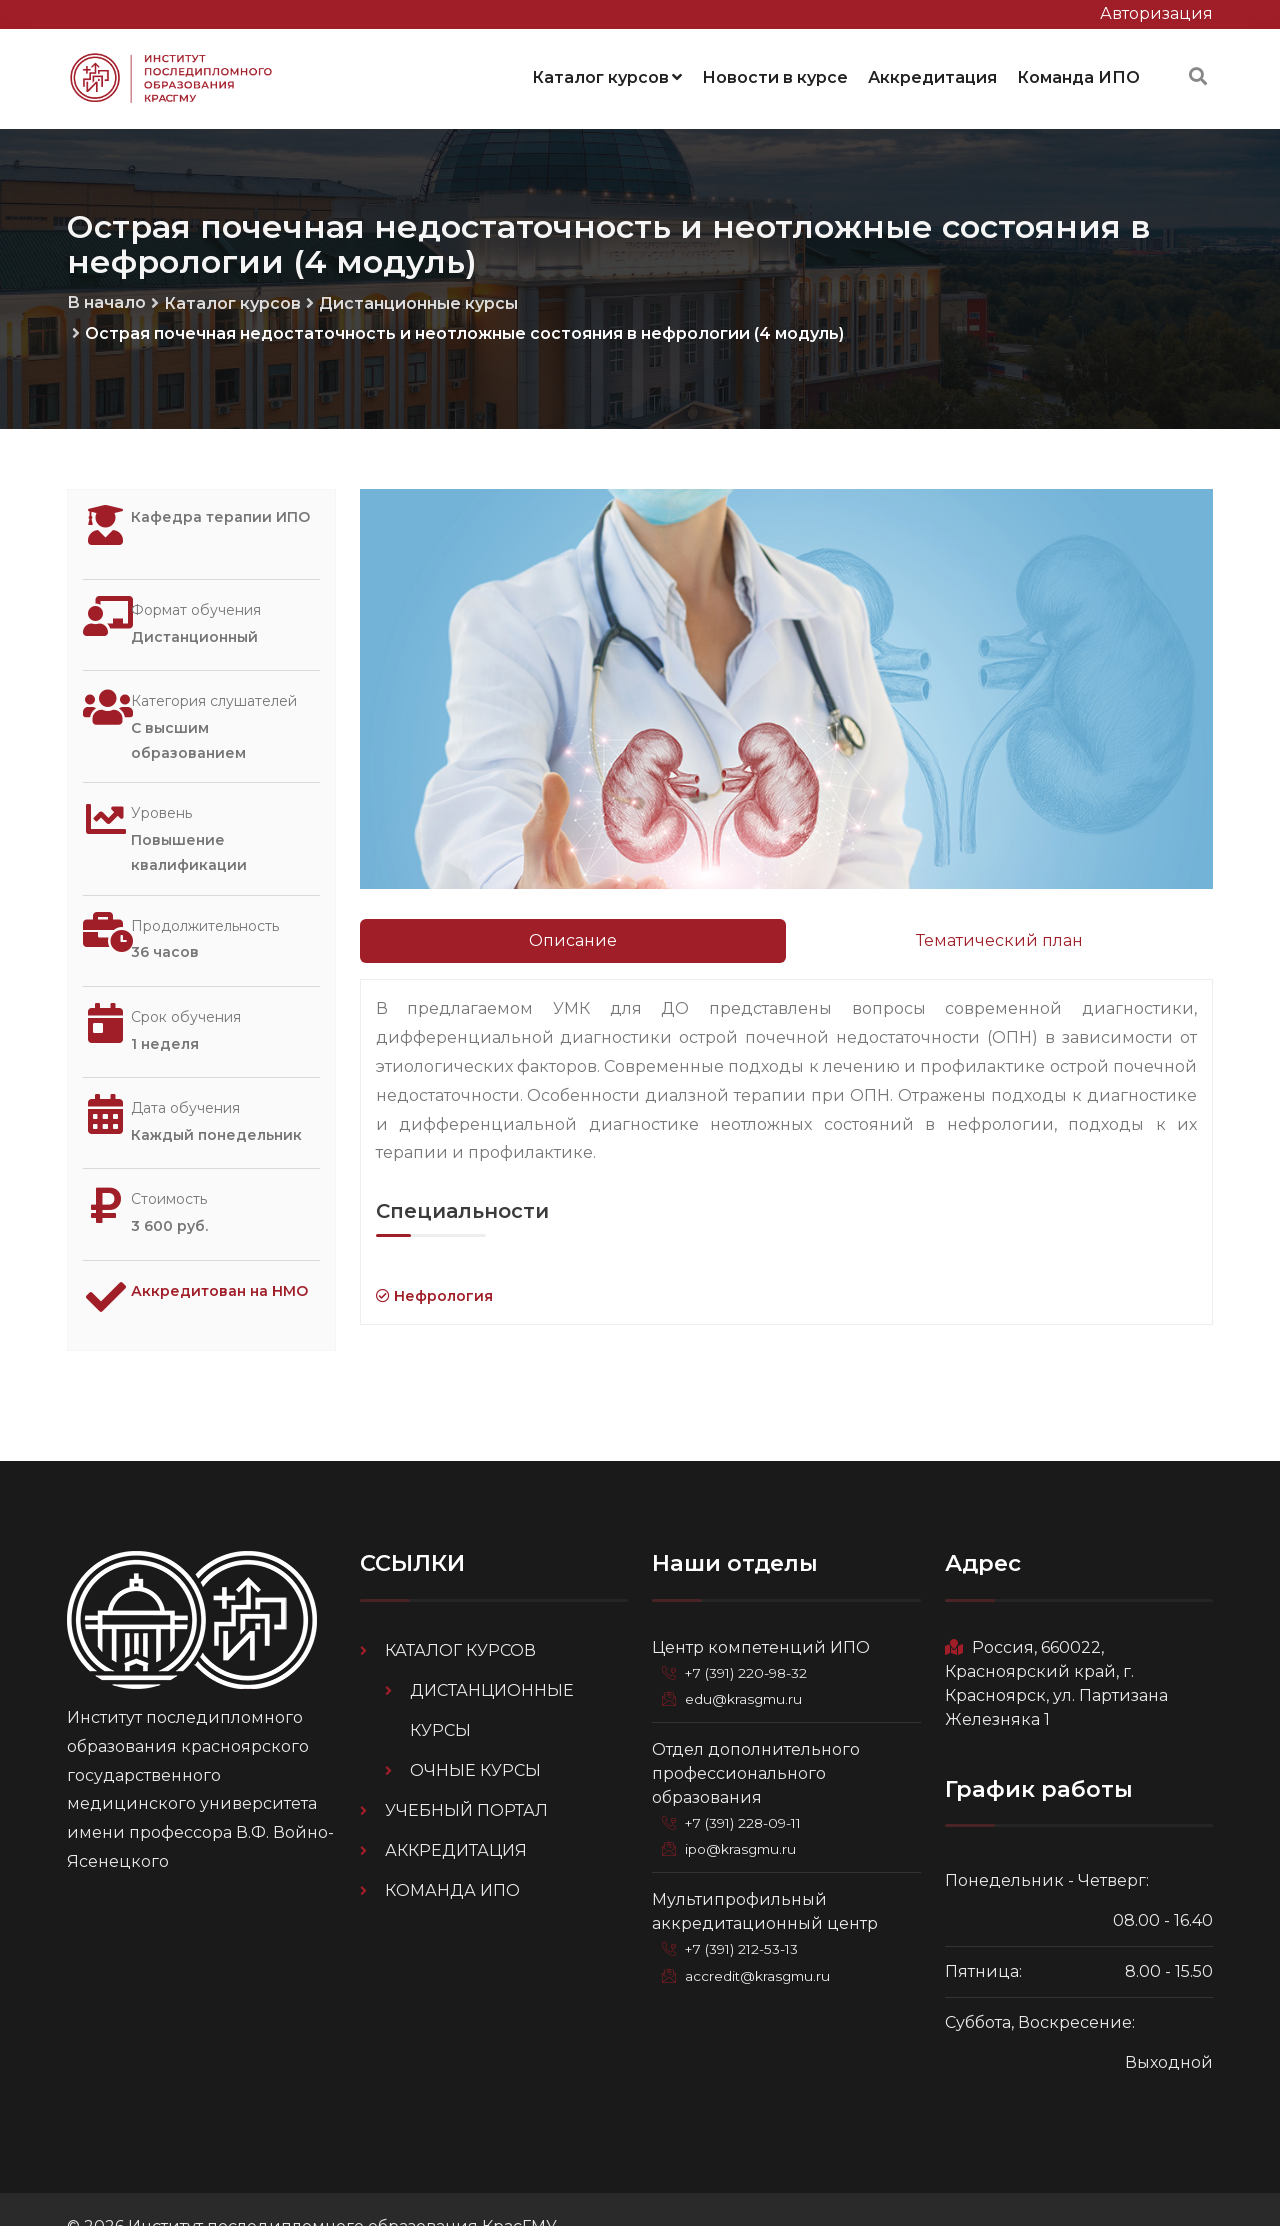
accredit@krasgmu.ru (762, 1939)
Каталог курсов (607, 74)
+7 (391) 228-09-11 (750, 1787)
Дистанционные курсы (418, 297)
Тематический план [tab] (999, 934)
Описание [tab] (573, 934)
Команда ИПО (1078, 74)
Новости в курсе (775, 74)
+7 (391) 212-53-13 (748, 1913)
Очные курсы (475, 1734)
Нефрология (434, 1290)
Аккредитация (932, 74)
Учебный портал (466, 1774)
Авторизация (1156, 13)
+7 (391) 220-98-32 (752, 1637)
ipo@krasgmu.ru (745, 1813)
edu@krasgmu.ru (747, 1663)
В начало (106, 296)
